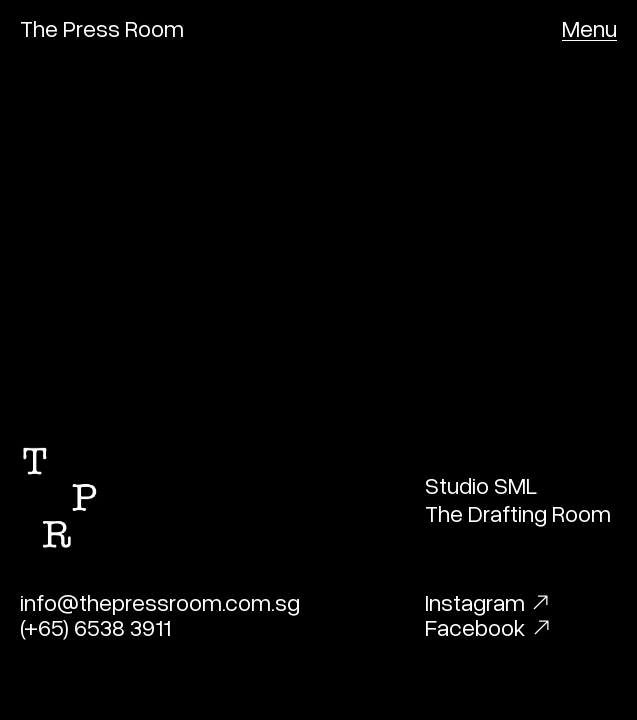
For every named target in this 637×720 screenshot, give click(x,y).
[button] (589, 28)
